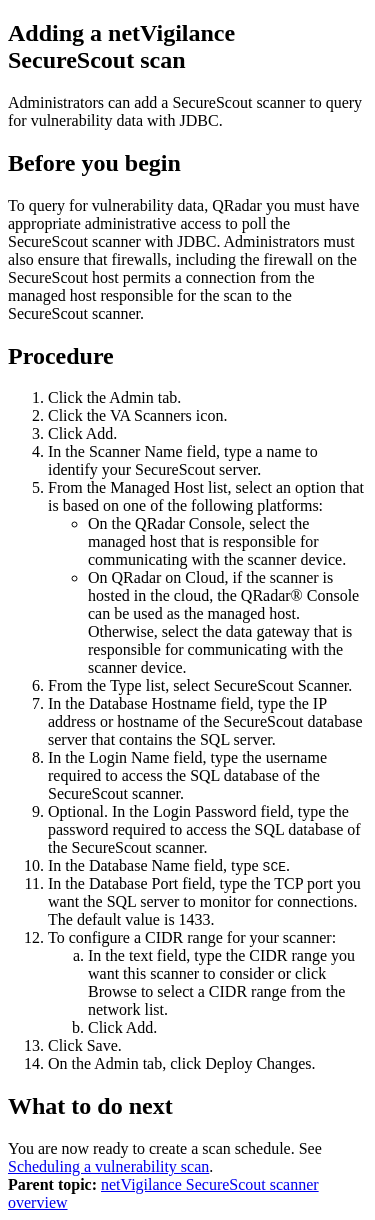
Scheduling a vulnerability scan (108, 1166)
